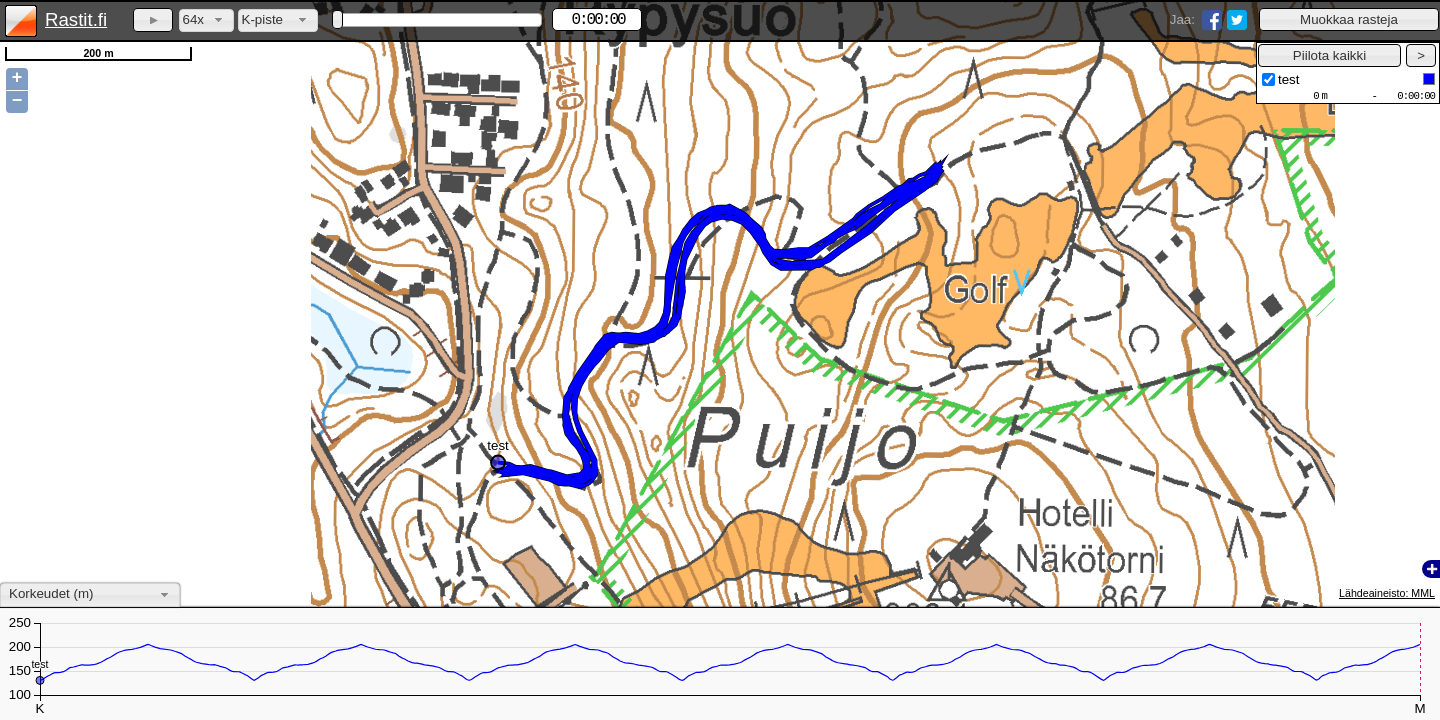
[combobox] (206, 20)
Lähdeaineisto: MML (1387, 593)
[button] (1349, 19)
